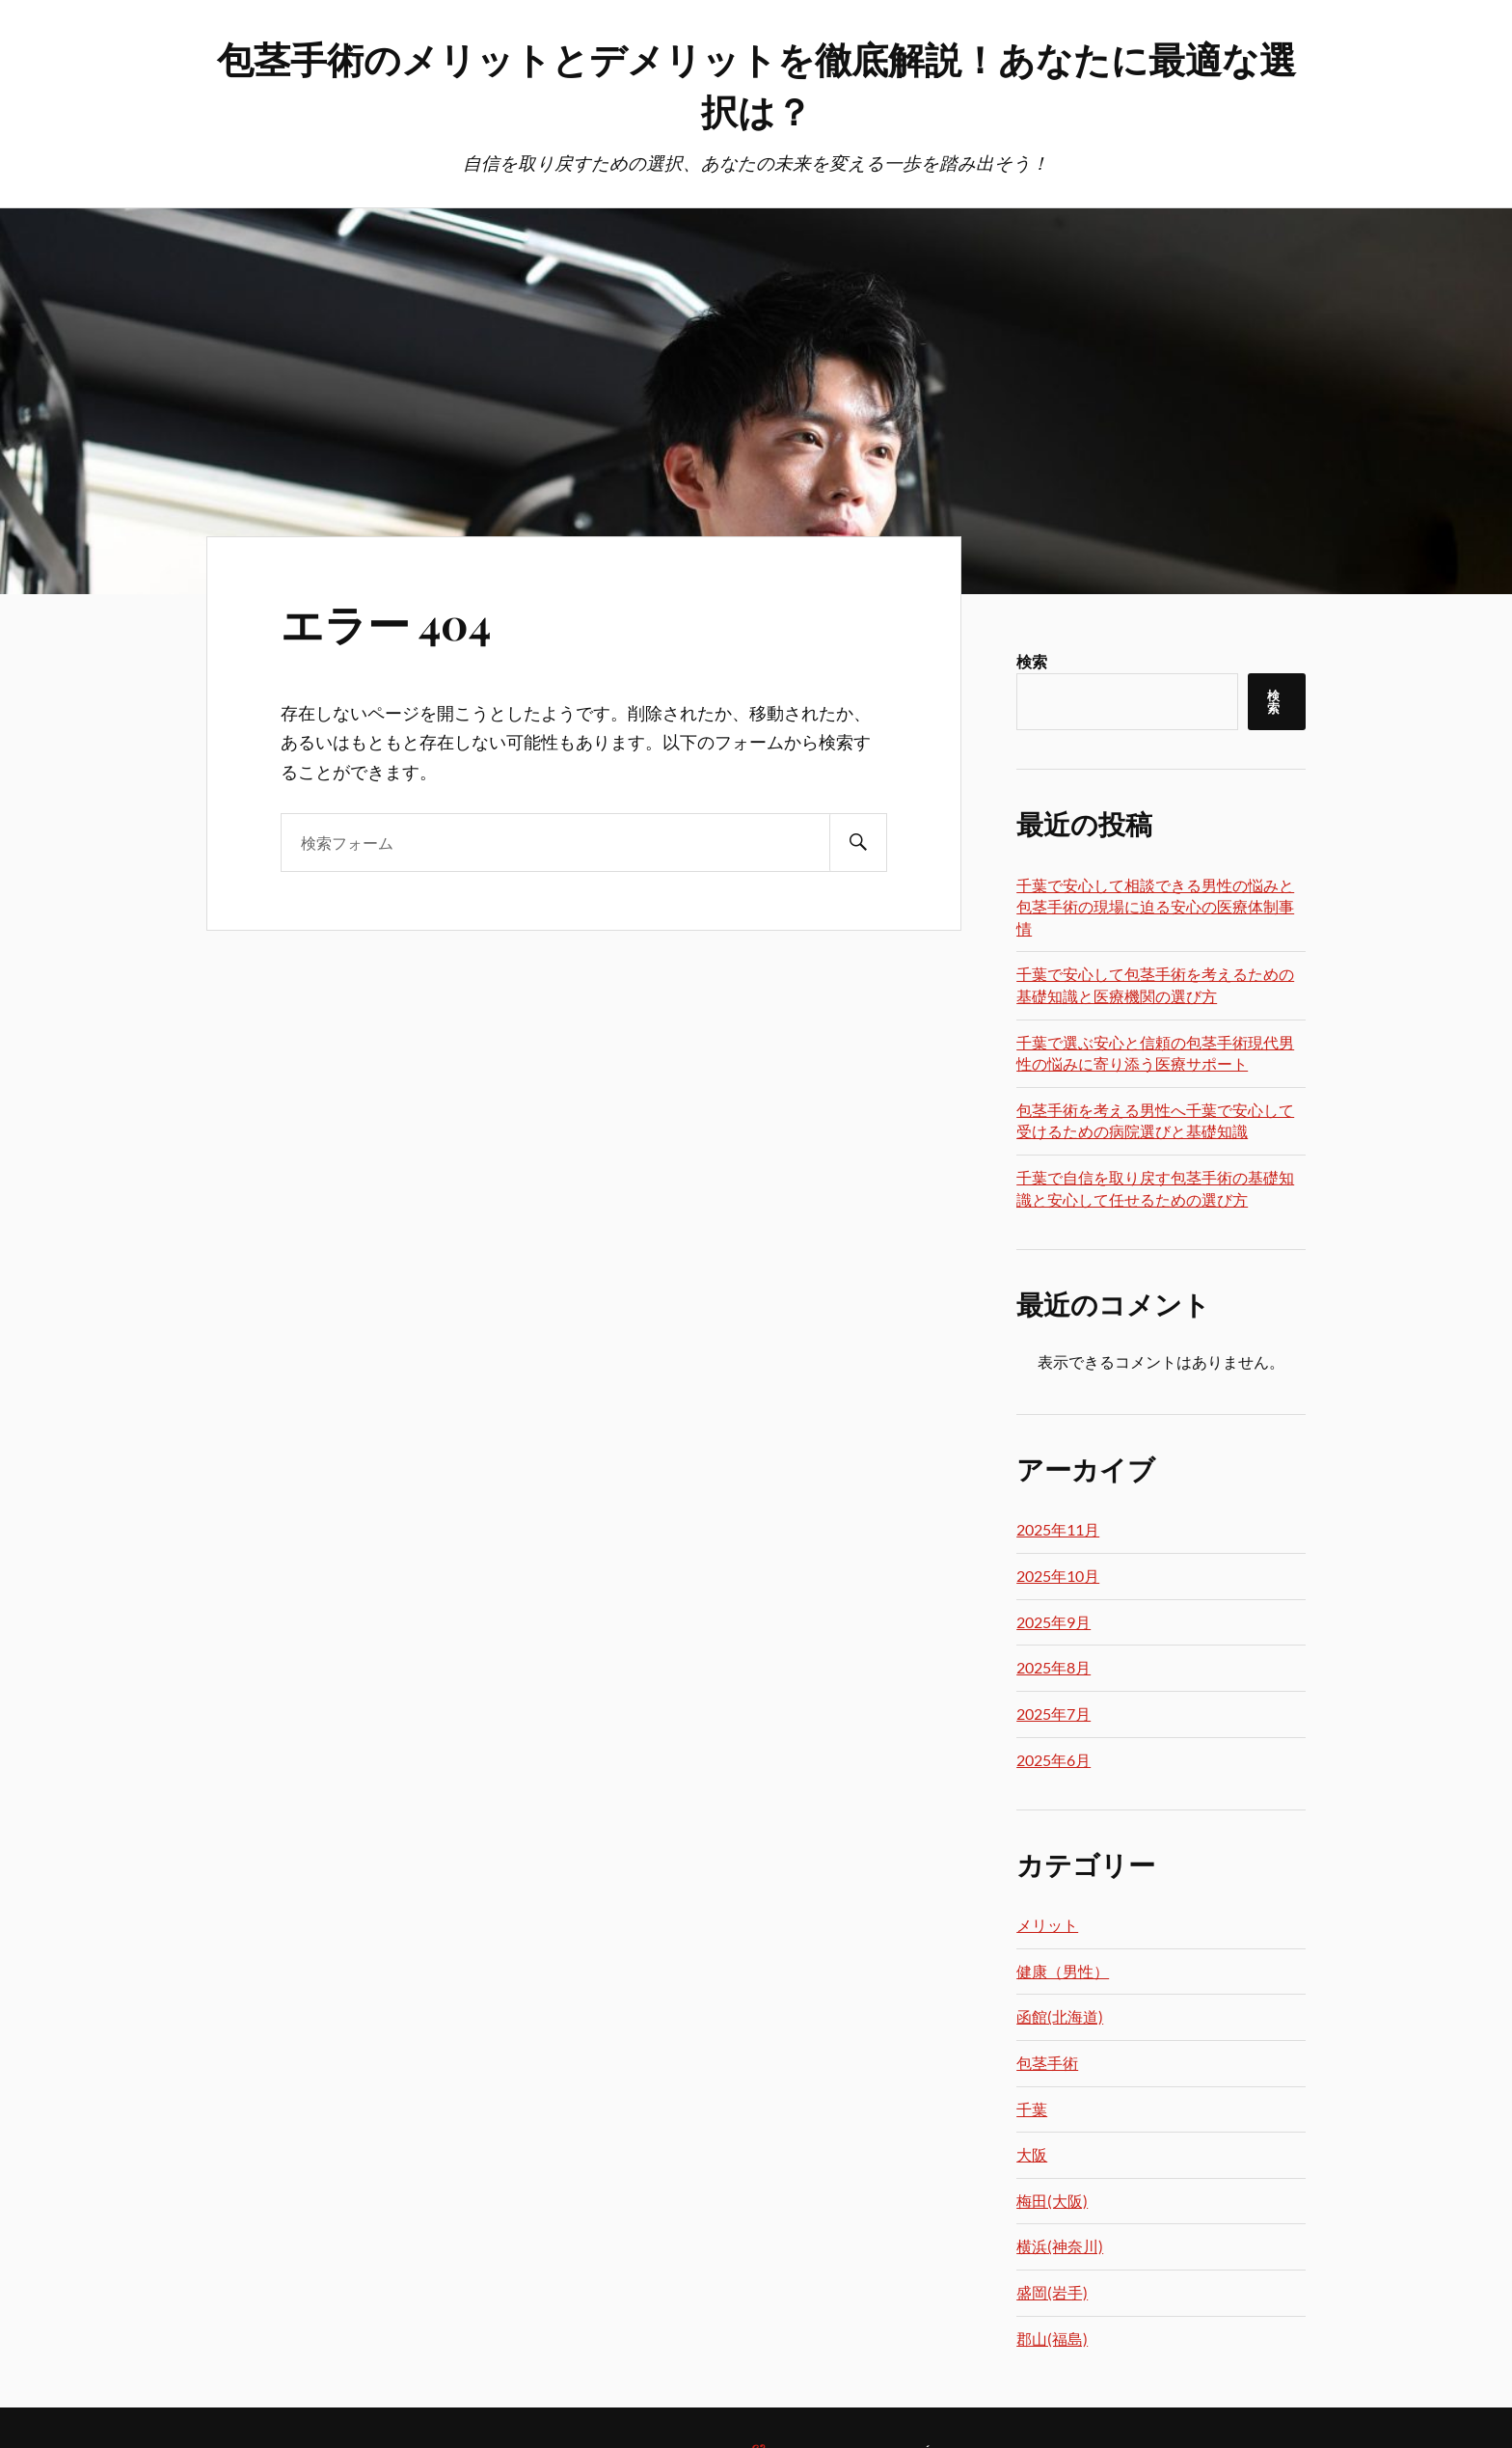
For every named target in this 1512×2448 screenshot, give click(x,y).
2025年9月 (1053, 1622)
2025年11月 (1057, 1529)
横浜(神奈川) (1059, 2246)
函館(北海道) (1059, 2016)
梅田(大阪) (1052, 2200)
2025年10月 (1057, 1575)
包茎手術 (1047, 2063)
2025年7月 (1053, 1713)
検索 (1031, 661)
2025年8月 (1053, 1667)
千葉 (1031, 2109)
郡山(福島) (1052, 2338)
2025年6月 (1053, 1760)
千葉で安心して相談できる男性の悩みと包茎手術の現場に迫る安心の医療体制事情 (1155, 907)
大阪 (1031, 2154)
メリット (1047, 1925)
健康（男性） (1062, 1971)
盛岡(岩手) (1052, 2292)
